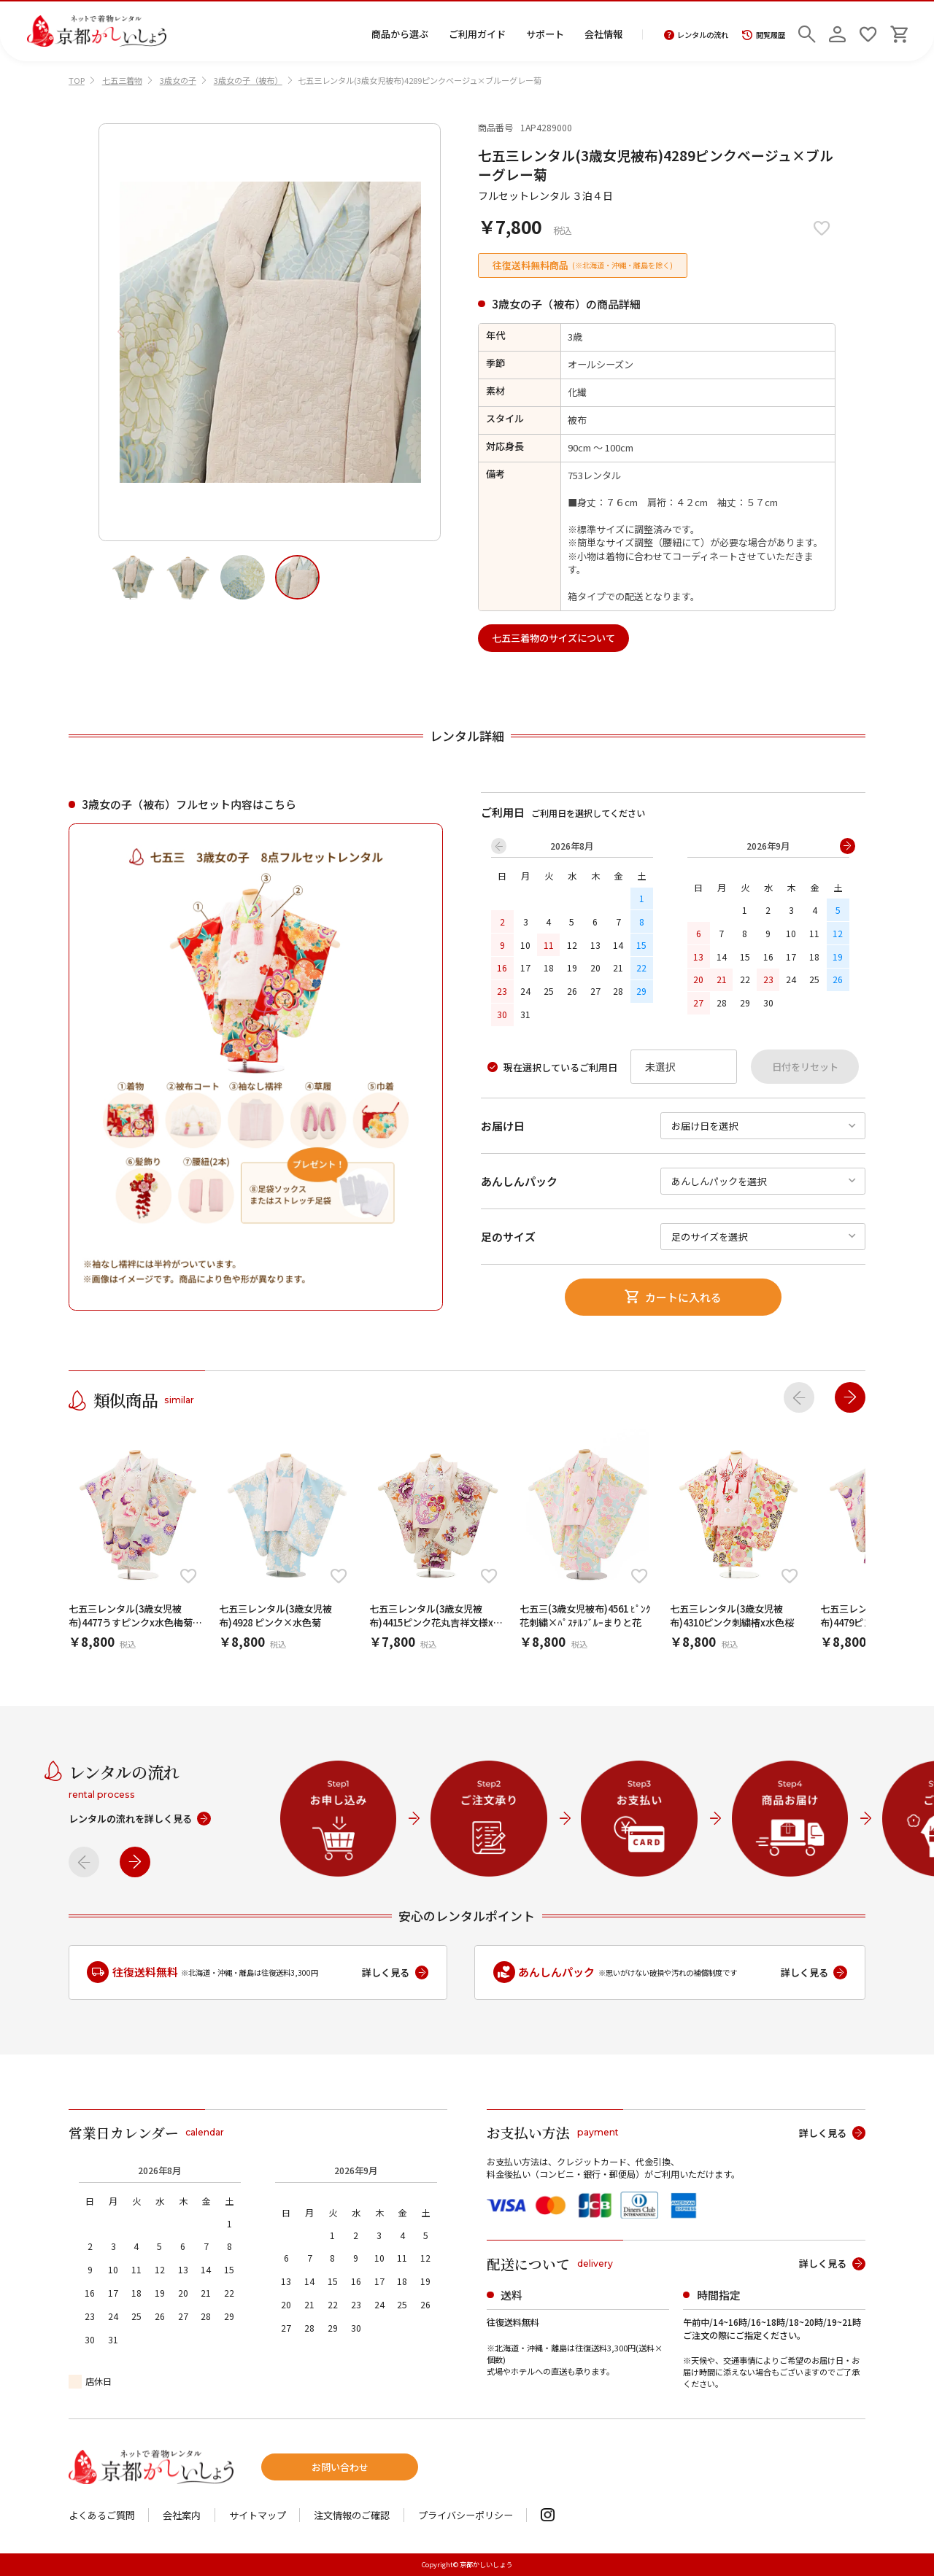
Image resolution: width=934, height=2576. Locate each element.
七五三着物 (122, 80)
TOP (77, 80)
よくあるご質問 (102, 2515)
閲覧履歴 (763, 35)
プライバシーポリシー (465, 2515)
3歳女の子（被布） (248, 80)
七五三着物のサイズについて (553, 638)
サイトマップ (257, 2515)
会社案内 (182, 2515)
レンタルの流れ (696, 35)
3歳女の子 (178, 80)
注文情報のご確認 (352, 2515)
